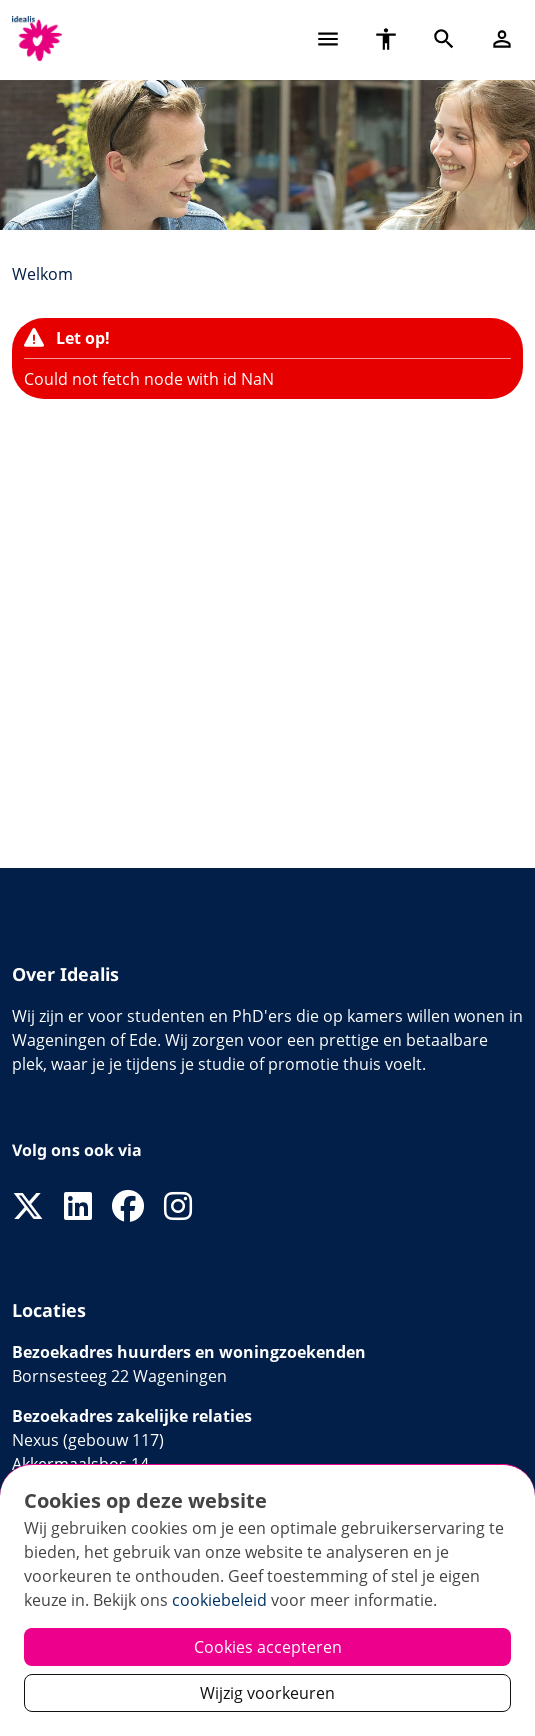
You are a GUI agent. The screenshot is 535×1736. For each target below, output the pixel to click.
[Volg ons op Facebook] (128, 1207)
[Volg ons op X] (28, 1207)
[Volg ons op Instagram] (178, 1207)
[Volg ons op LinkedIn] (78, 1207)
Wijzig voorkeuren (267, 1693)
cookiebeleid (219, 1600)
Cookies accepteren (268, 1647)
